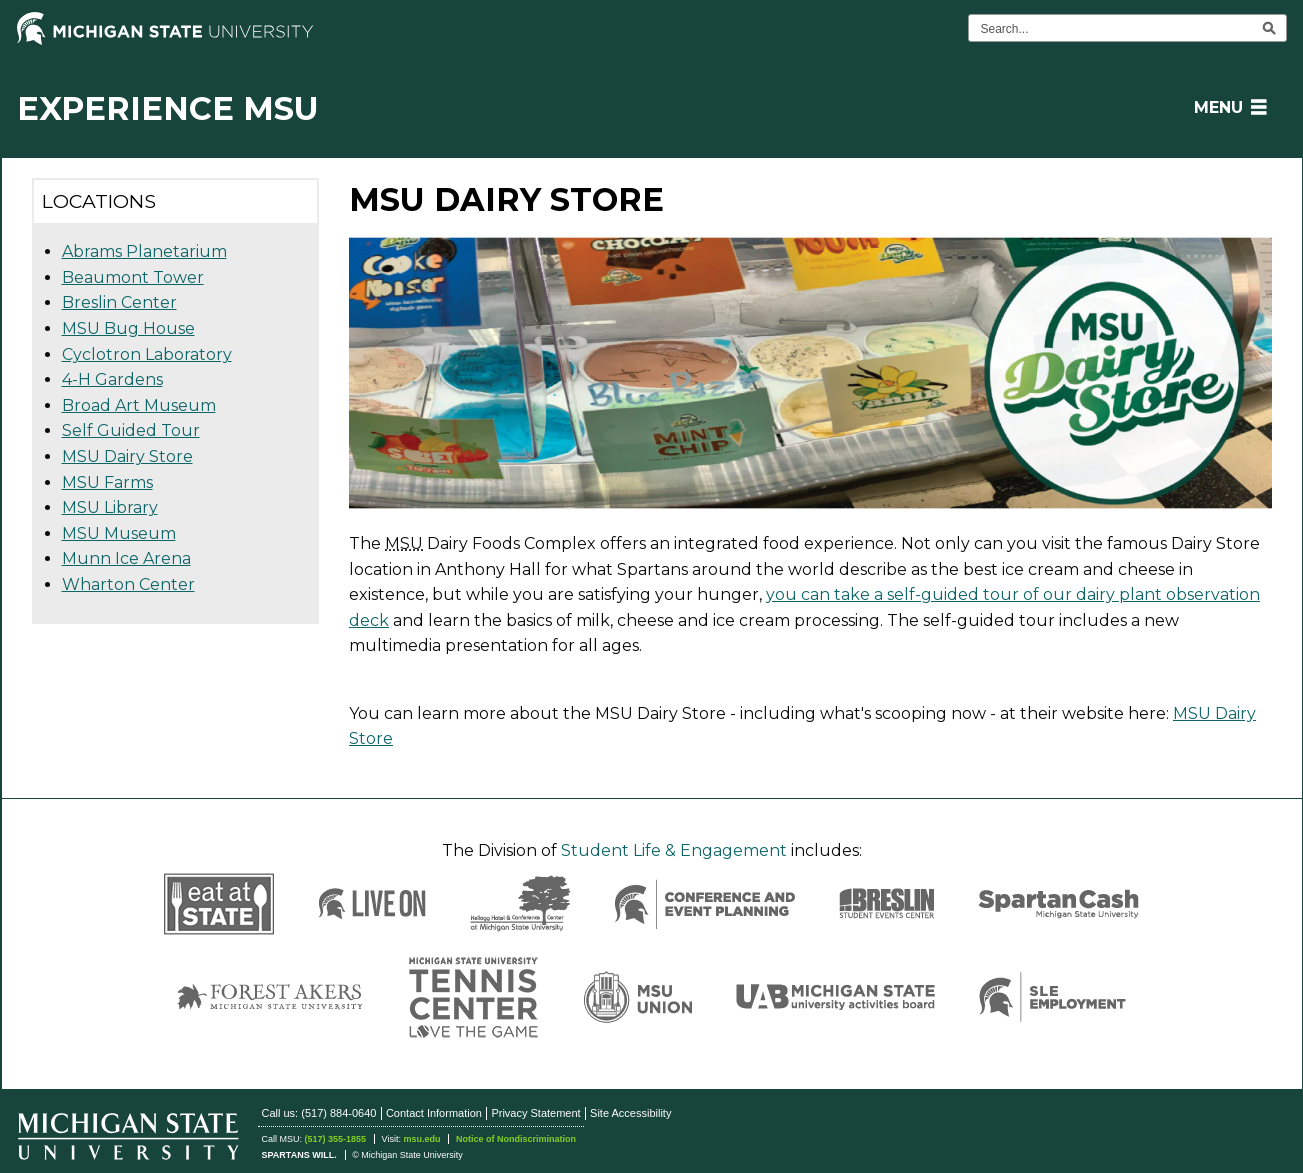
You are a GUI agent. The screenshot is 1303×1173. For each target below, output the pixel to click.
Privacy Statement (535, 1113)
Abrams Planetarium (144, 251)
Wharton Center (128, 584)
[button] (1226, 107)
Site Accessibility (630, 1113)
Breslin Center (119, 302)
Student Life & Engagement (674, 850)
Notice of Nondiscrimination (516, 1139)
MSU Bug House (128, 328)
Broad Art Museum (139, 405)
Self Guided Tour (131, 430)
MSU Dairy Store (127, 456)
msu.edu (421, 1139)
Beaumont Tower (133, 277)
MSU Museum (119, 533)
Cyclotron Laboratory (147, 354)
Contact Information (434, 1113)
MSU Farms (107, 482)
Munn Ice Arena (126, 558)
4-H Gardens (112, 379)
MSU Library (110, 507)
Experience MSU (168, 108)
